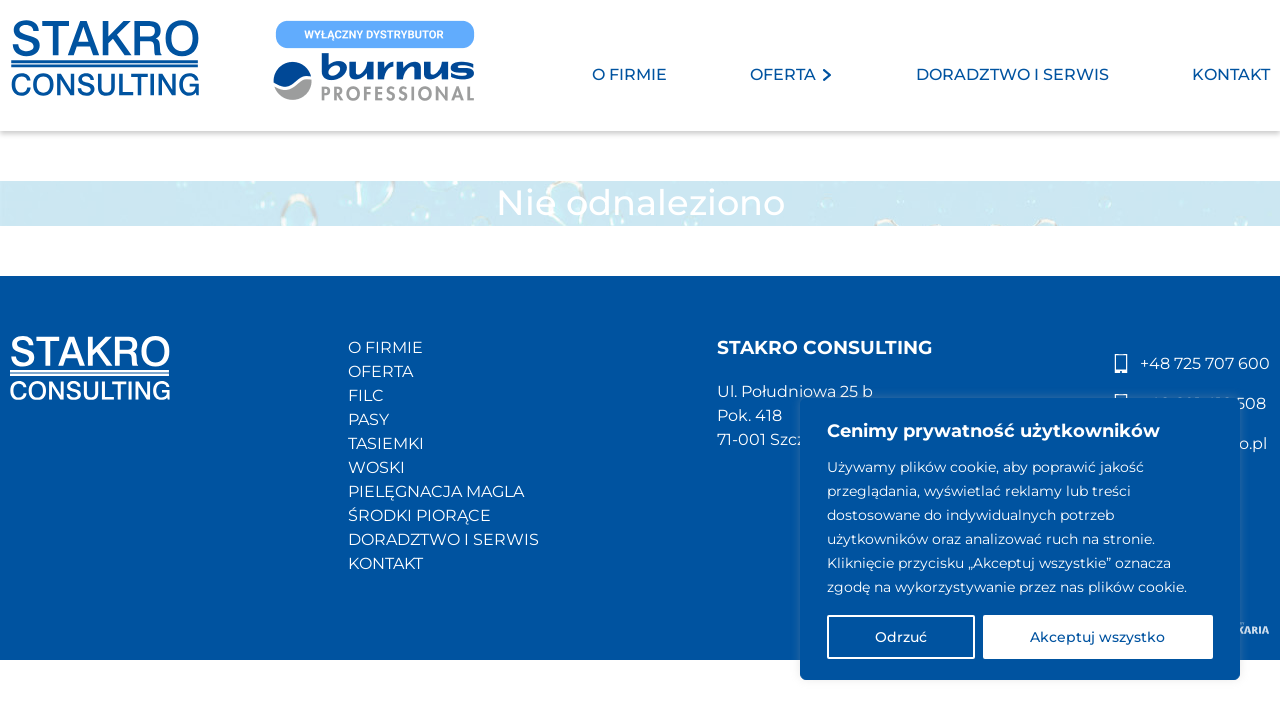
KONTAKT (1231, 74)
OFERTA (783, 74)
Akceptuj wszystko (1097, 637)
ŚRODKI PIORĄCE (419, 515)
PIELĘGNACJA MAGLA (436, 491)
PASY (368, 419)
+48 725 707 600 (1205, 363)
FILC (366, 395)
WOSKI (376, 467)
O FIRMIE (629, 74)
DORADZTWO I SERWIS (1012, 74)
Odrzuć (901, 637)
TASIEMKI (386, 443)
